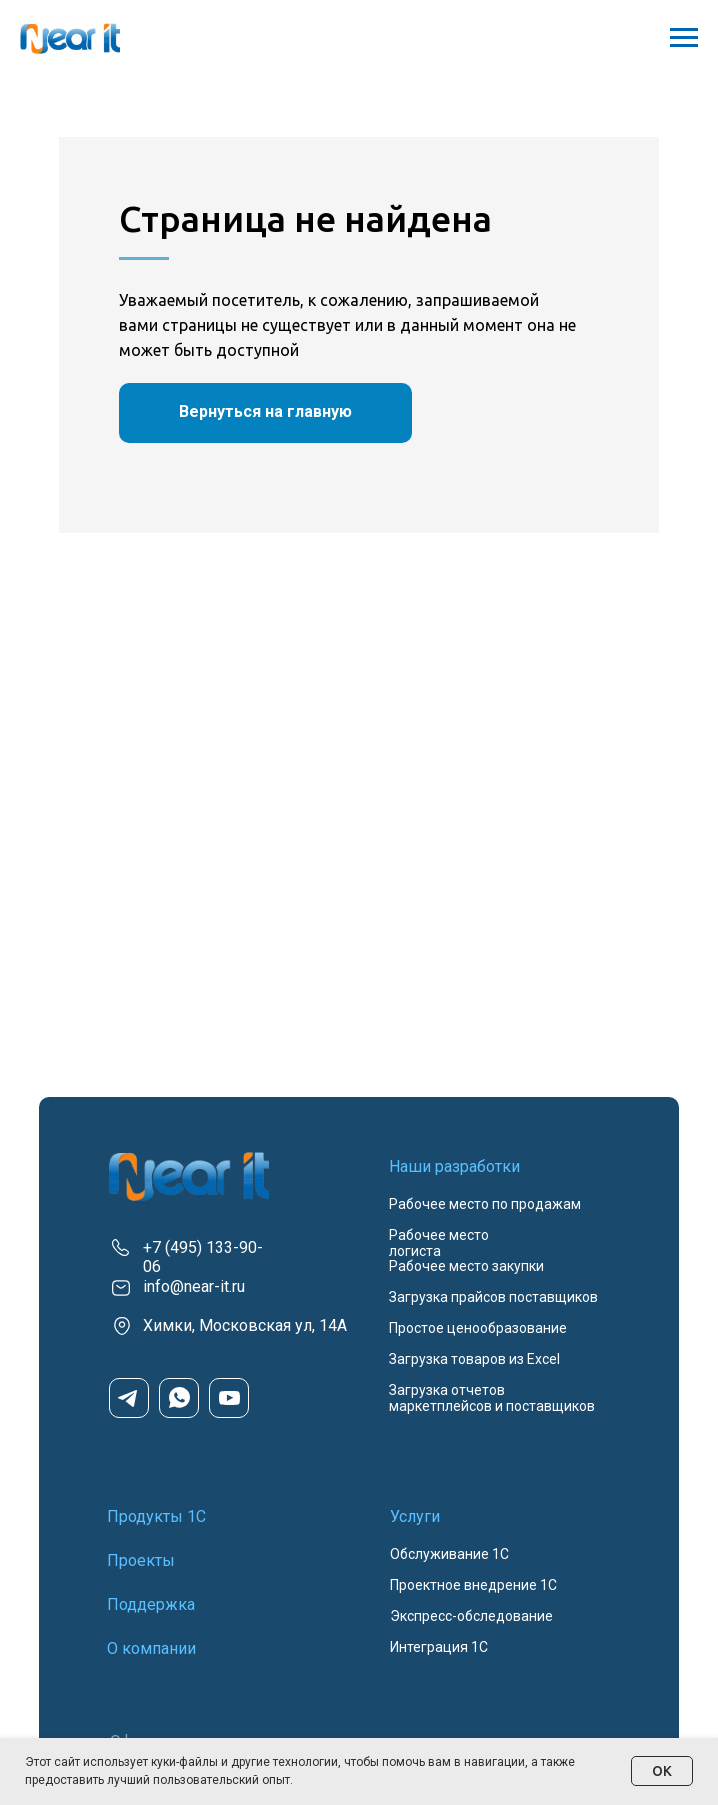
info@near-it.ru (194, 1286)
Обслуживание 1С (449, 1554)
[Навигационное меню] (684, 38)
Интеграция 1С (439, 1647)
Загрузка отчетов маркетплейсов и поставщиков (492, 1398)
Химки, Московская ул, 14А (245, 1325)
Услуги (415, 1516)
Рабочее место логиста (439, 1243)
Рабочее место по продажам (485, 1204)
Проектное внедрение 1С (473, 1585)
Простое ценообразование (478, 1328)
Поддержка (151, 1604)
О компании (151, 1648)
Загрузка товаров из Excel (474, 1359)
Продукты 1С (156, 1516)
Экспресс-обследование (471, 1616)
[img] (189, 1176)
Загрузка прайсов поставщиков (493, 1297)
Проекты (141, 1560)
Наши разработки (454, 1166)
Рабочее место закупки (466, 1266)
